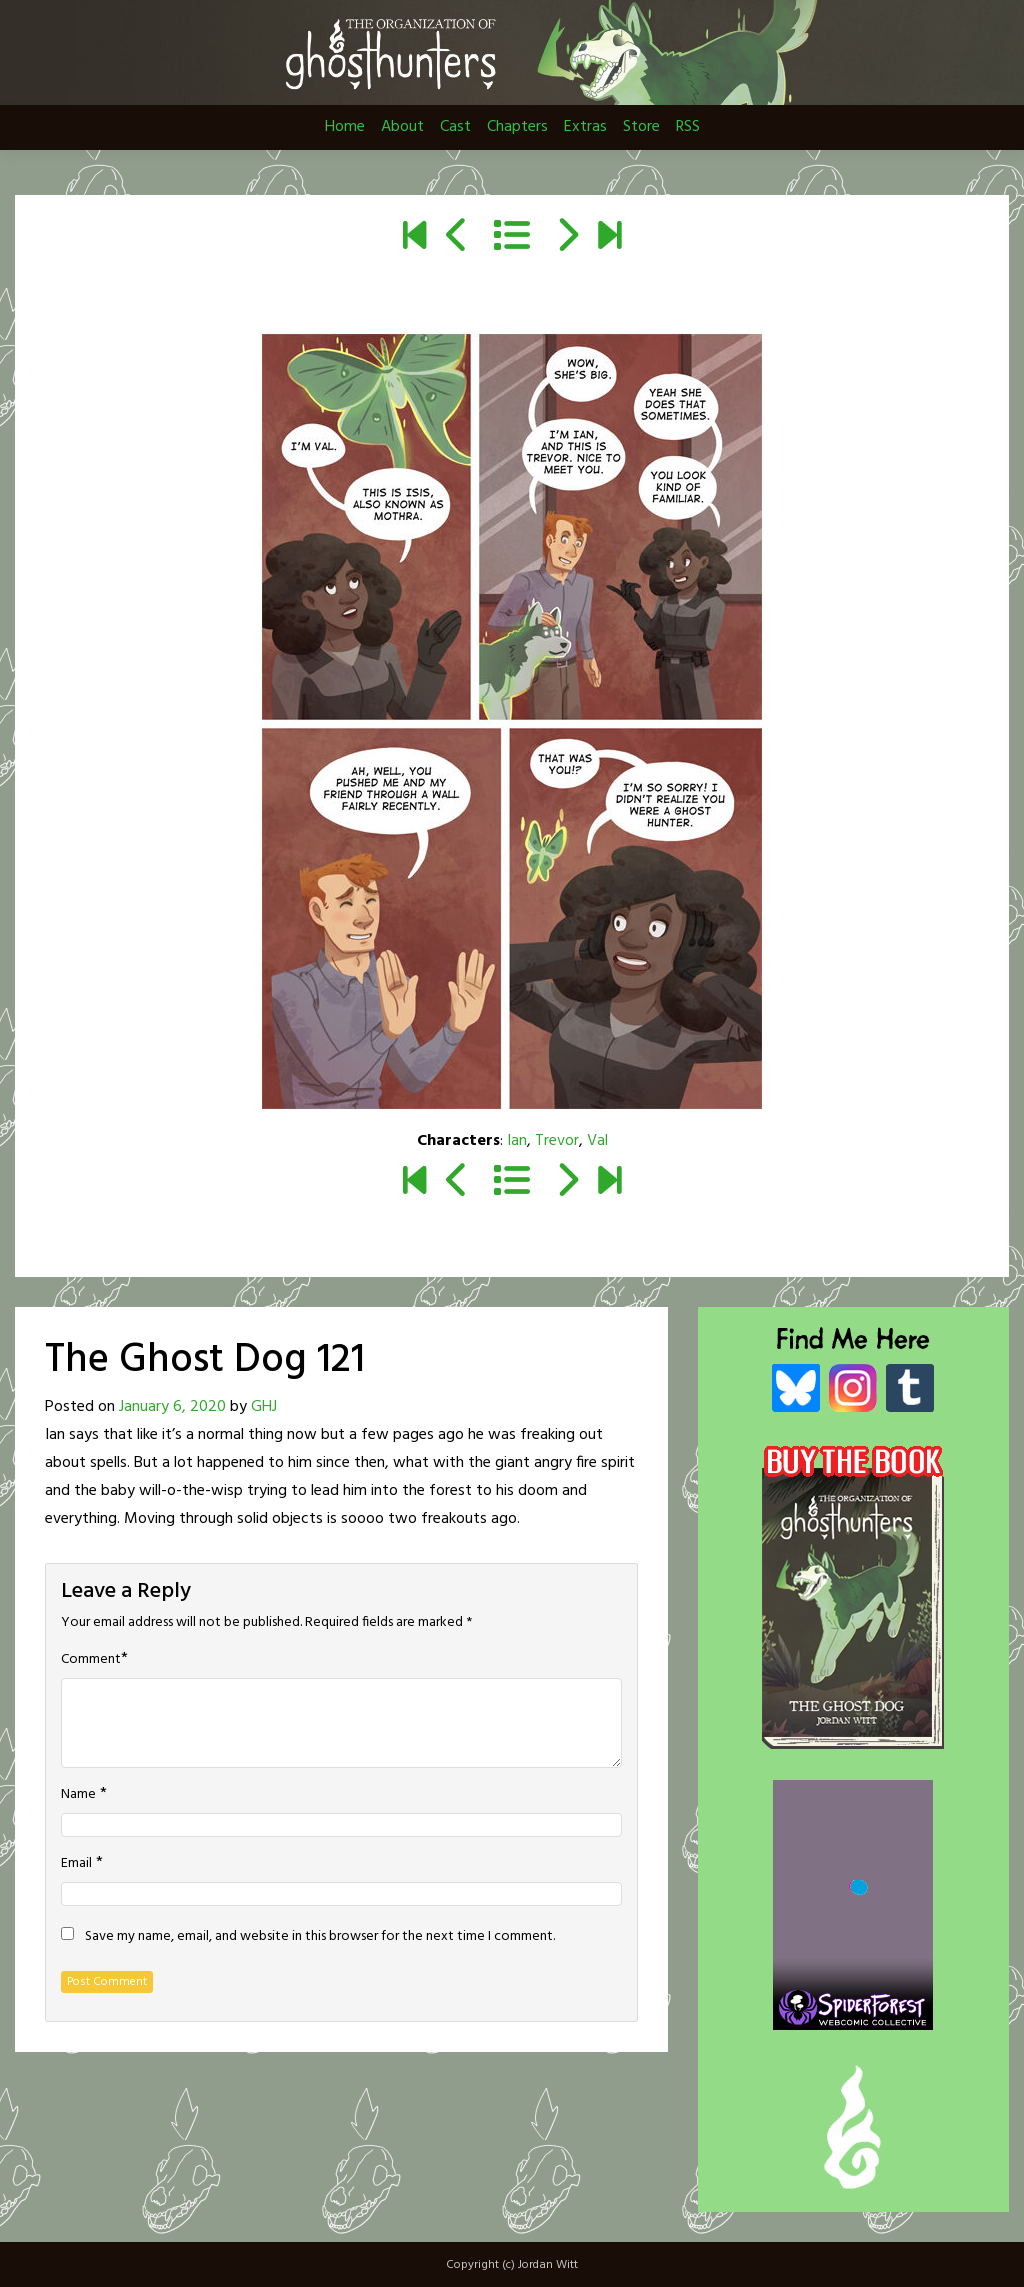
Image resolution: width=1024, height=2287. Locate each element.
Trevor (557, 1141)
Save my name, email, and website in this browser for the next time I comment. (320, 1937)
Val (597, 1141)
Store (641, 127)
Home (345, 127)
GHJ (264, 1407)
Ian (517, 1141)
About (402, 127)
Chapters (517, 127)
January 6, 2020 (172, 1407)
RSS (688, 127)
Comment (91, 1660)
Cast (455, 127)
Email (76, 1864)
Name (78, 1795)
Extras (585, 127)
